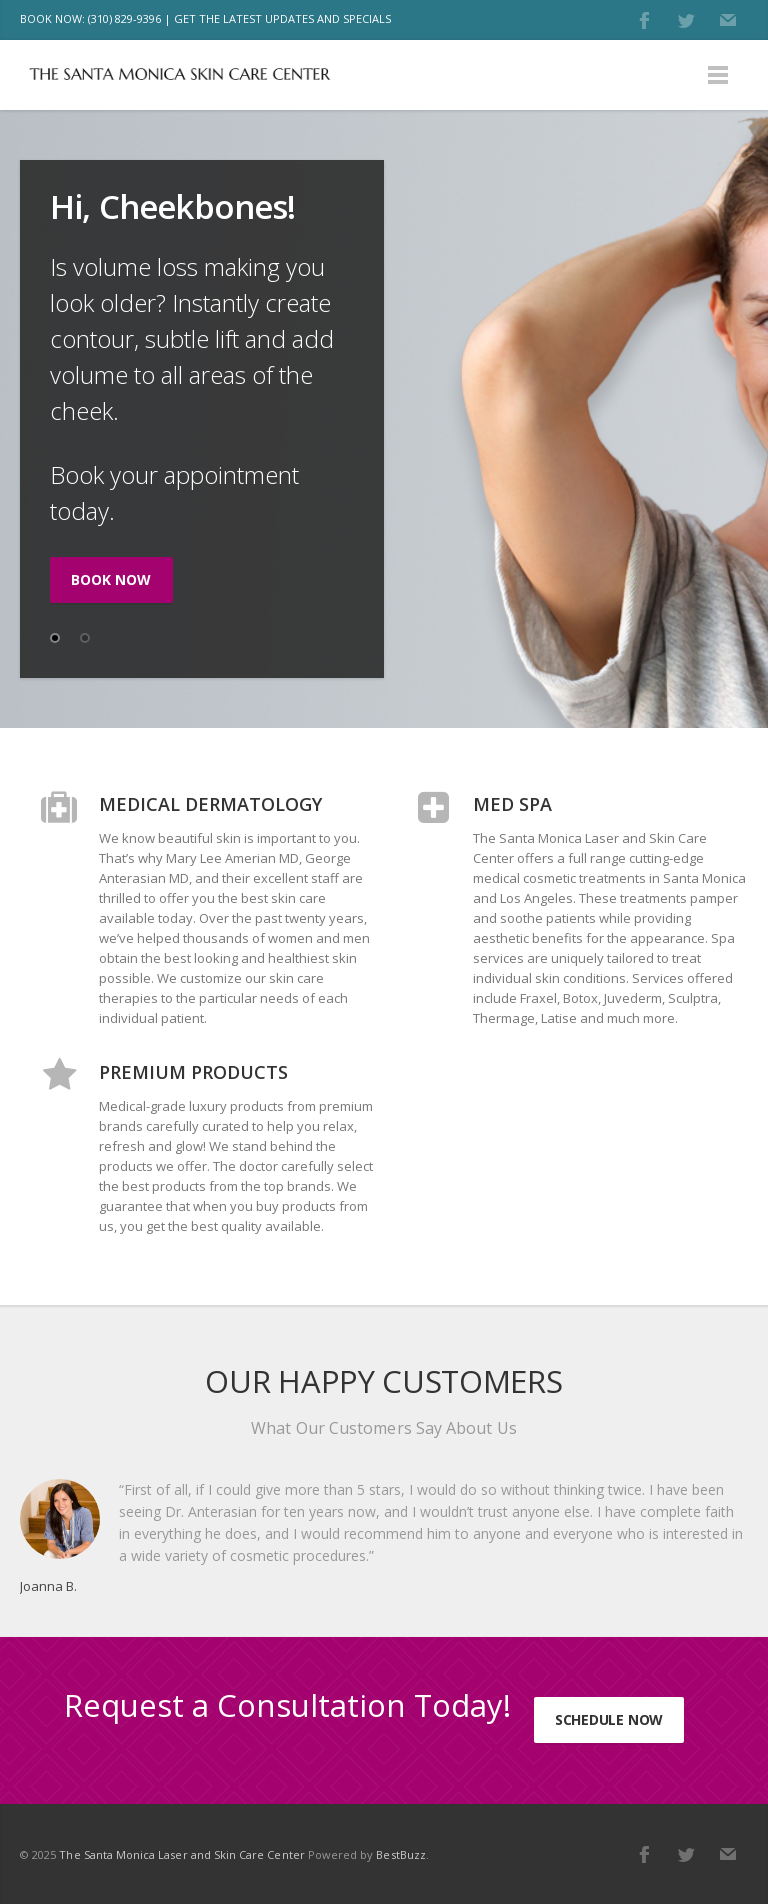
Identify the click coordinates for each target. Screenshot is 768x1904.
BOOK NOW (111, 579)
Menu (718, 75)
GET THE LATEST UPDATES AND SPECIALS (282, 18)
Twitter (686, 20)
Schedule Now (609, 1719)
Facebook (644, 20)
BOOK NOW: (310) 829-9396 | (95, 18)
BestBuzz (400, 1854)
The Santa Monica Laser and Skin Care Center (181, 1854)
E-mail (728, 20)
